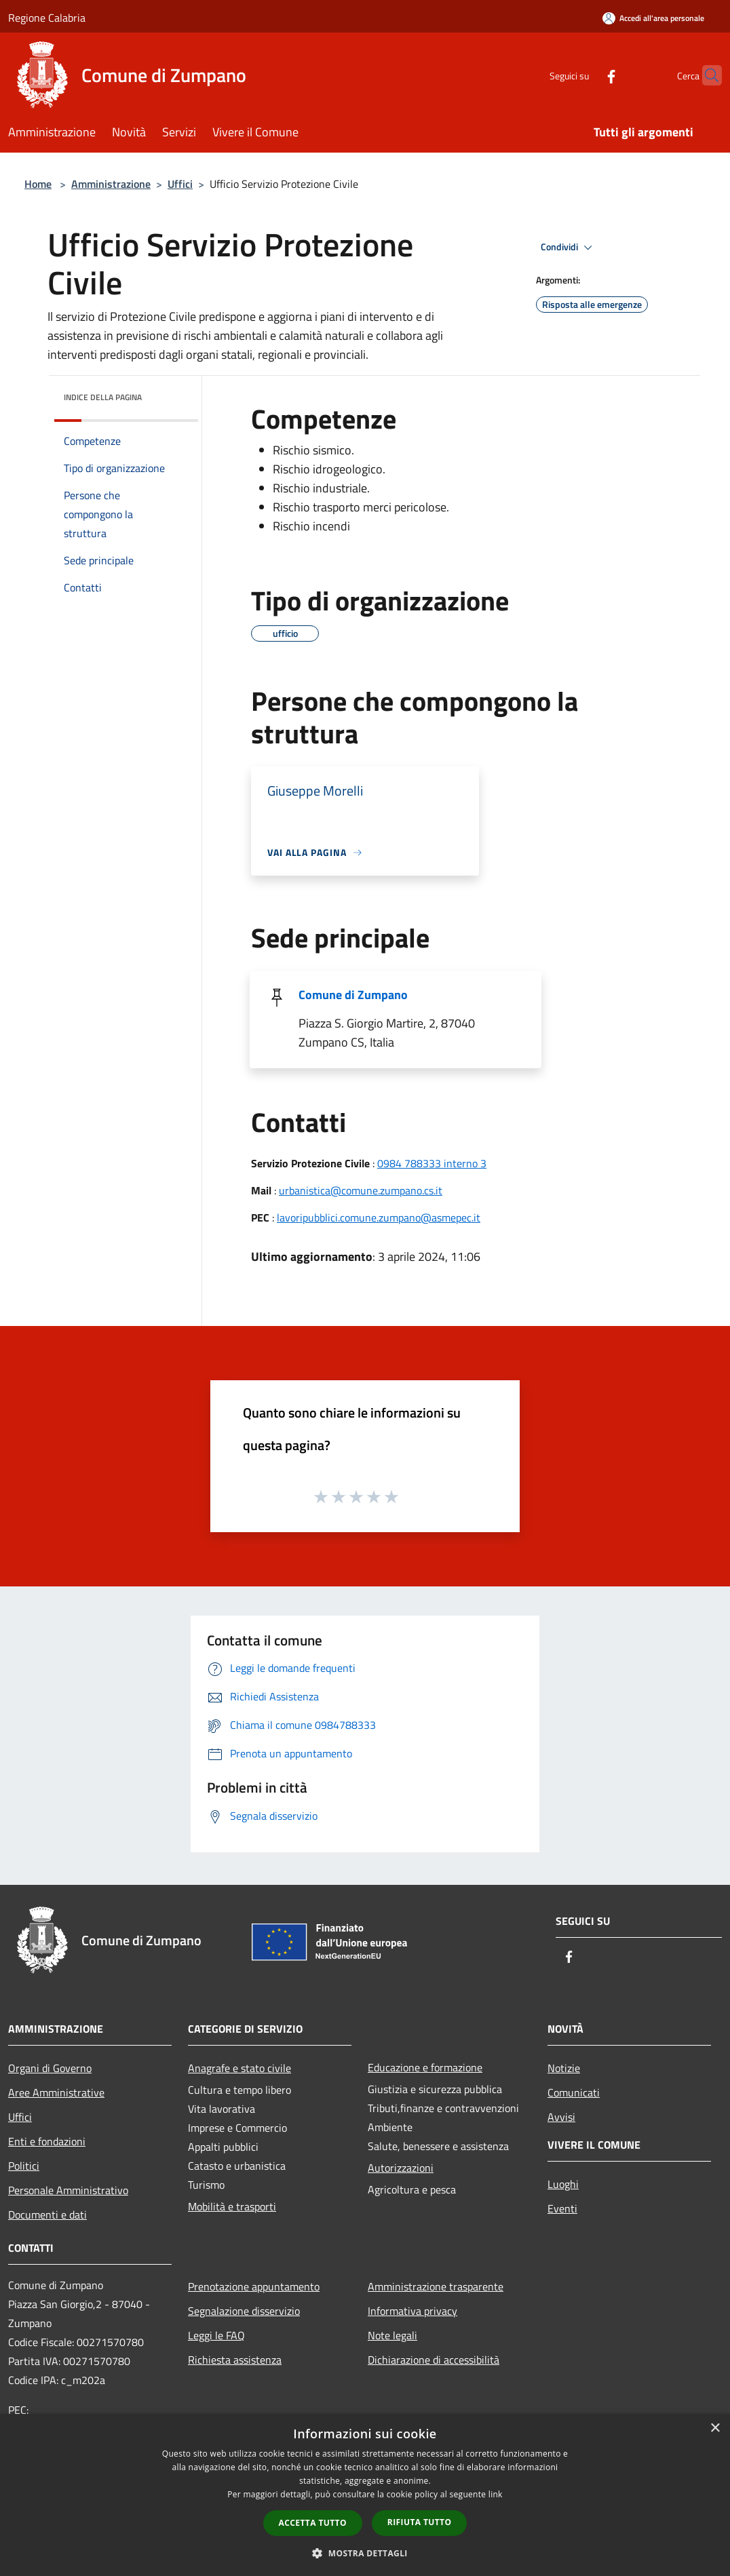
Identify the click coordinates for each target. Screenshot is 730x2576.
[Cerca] (705, 75)
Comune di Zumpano (353, 994)
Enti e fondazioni (46, 2141)
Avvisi (561, 2117)
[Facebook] (584, 75)
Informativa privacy (412, 2311)
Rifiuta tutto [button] (419, 2522)
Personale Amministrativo (68, 2190)
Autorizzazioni (401, 2168)
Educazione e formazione (425, 2067)
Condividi (568, 247)
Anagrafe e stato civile (239, 2068)
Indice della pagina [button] (103, 397)
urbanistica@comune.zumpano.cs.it (360, 1190)
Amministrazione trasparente (435, 2286)
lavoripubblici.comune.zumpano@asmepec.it (378, 1217)
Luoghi (563, 2184)
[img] (169, 394)
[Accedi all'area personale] (653, 18)
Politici (23, 2166)
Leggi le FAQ (216, 2335)
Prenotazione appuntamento (254, 2286)
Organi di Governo (50, 2068)
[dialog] (365, 2495)
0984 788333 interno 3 (431, 1163)
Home (38, 184)
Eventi (562, 2208)
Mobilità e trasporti (232, 2206)
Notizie (564, 2068)
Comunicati (574, 2092)
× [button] (715, 2428)
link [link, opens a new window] (495, 2494)
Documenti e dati (47, 2214)
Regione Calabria (46, 17)
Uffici (180, 184)
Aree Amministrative (56, 2092)
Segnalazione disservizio (244, 2311)
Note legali (392, 2335)
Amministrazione (111, 184)
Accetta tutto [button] (313, 2523)
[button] (365, 2553)
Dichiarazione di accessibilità (433, 2359)
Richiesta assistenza (235, 2359)
